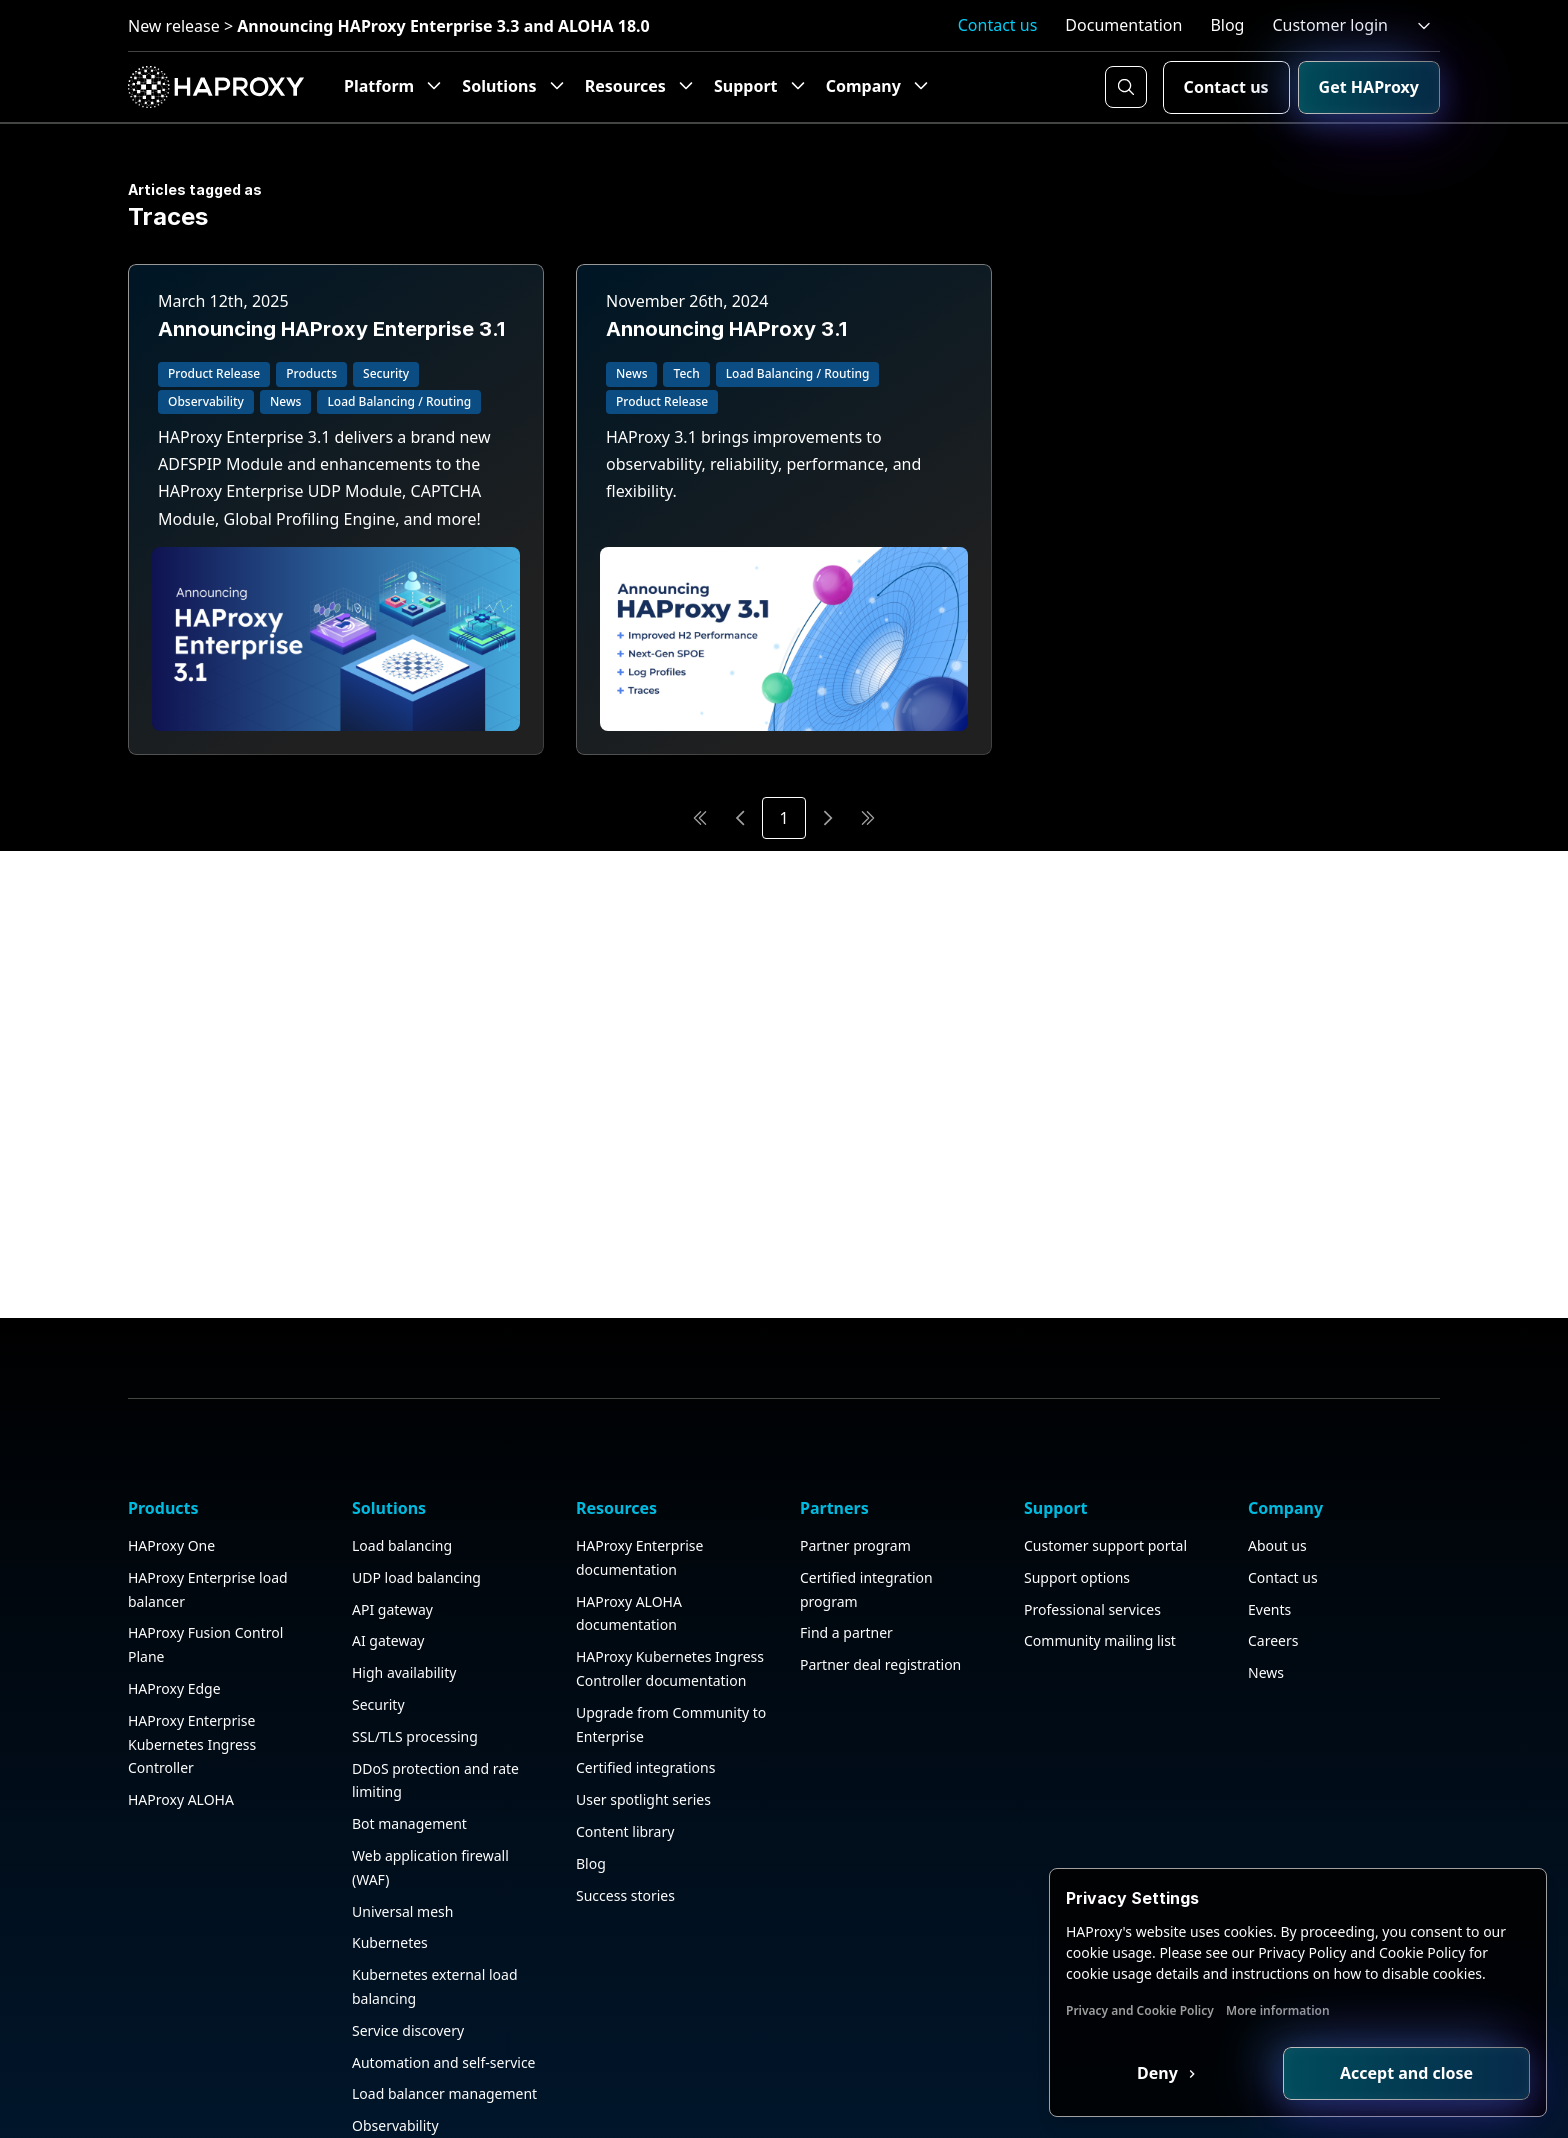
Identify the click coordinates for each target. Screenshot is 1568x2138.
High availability (404, 1573)
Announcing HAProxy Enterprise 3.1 (331, 329)
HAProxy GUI (394, 2058)
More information (1278, 2010)
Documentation (1123, 25)
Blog (1227, 25)
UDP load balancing (416, 1478)
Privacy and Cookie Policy (1140, 2010)
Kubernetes (390, 1843)
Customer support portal (1105, 1446)
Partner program (855, 1446)
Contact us (998, 25)
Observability (395, 2026)
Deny (1159, 2073)
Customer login (1330, 25)
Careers (1273, 1541)
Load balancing (402, 1446)
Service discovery (408, 1931)
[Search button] (1126, 87)
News (1266, 1573)
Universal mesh (402, 1811)
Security (378, 1605)
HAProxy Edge (174, 1589)
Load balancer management (444, 1994)
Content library (625, 1732)
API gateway (392, 1509)
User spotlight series (643, 1700)
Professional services (1092, 1509)
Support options (1077, 1478)
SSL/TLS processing (415, 1637)
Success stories (625, 1795)
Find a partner (846, 1533)
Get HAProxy (1369, 87)
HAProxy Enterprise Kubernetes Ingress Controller (192, 1645)
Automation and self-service (444, 1962)
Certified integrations (645, 1668)
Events (1269, 1509)
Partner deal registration (880, 1565)
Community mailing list (1100, 1541)
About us (1277, 1446)
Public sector (394, 2121)
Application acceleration (430, 2090)
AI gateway (388, 1541)
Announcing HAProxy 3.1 (726, 329)
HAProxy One (171, 1446)
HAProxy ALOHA (181, 1700)
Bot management (409, 1724)
